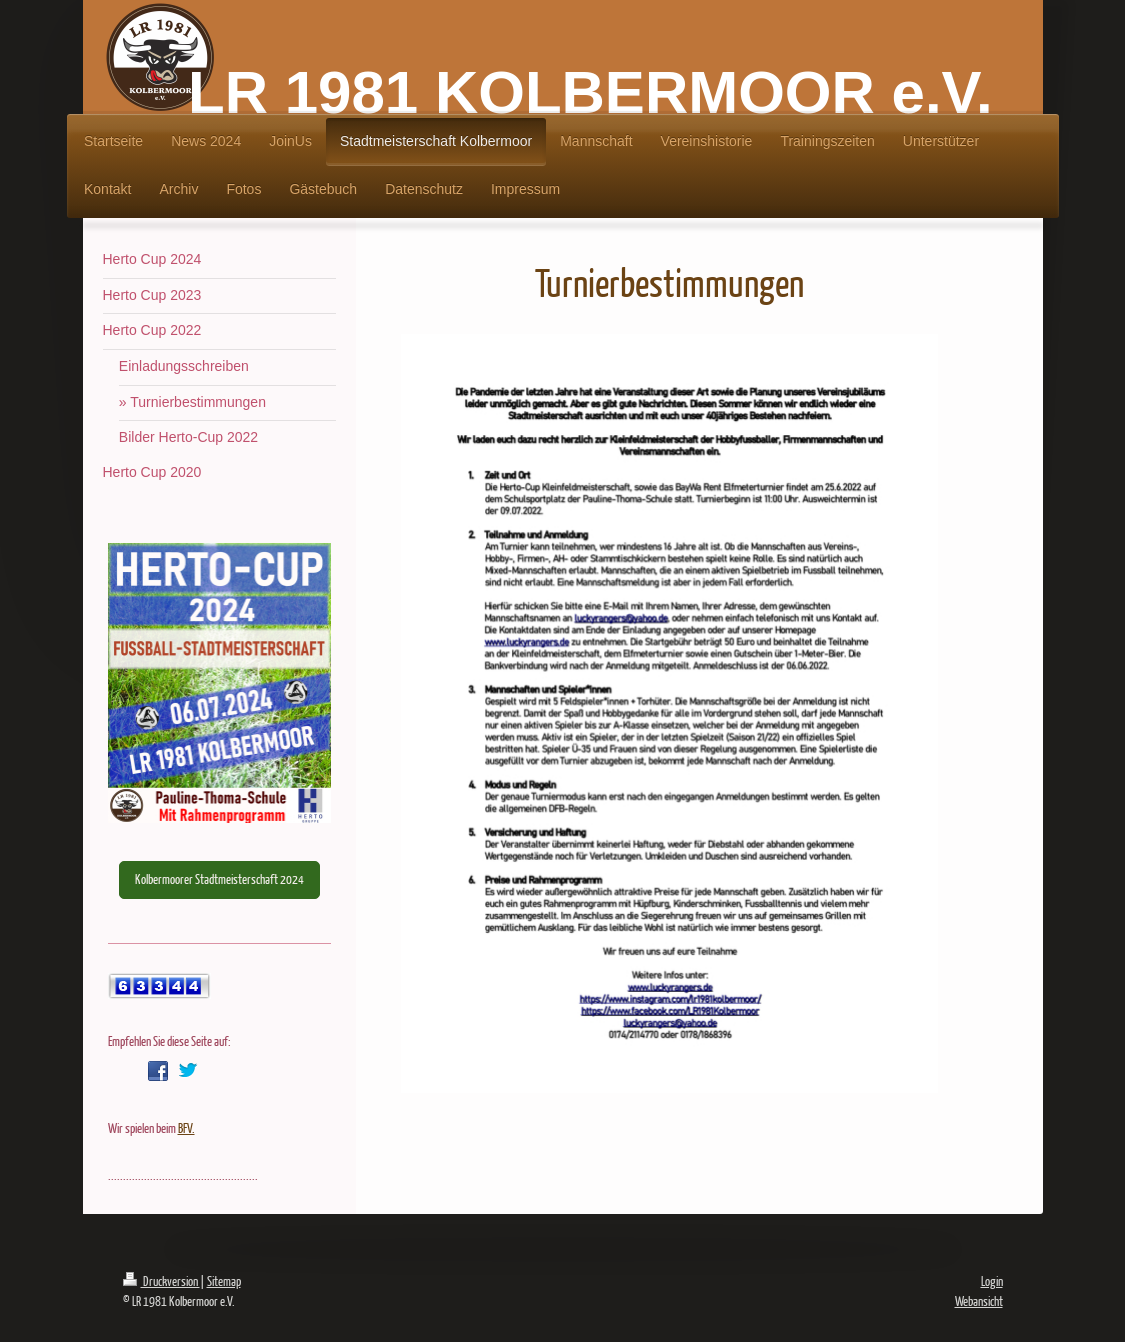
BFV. (186, 1128)
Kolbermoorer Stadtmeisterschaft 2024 (219, 879)
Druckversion (161, 1281)
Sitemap (224, 1281)
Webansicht (979, 1301)
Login (992, 1281)
